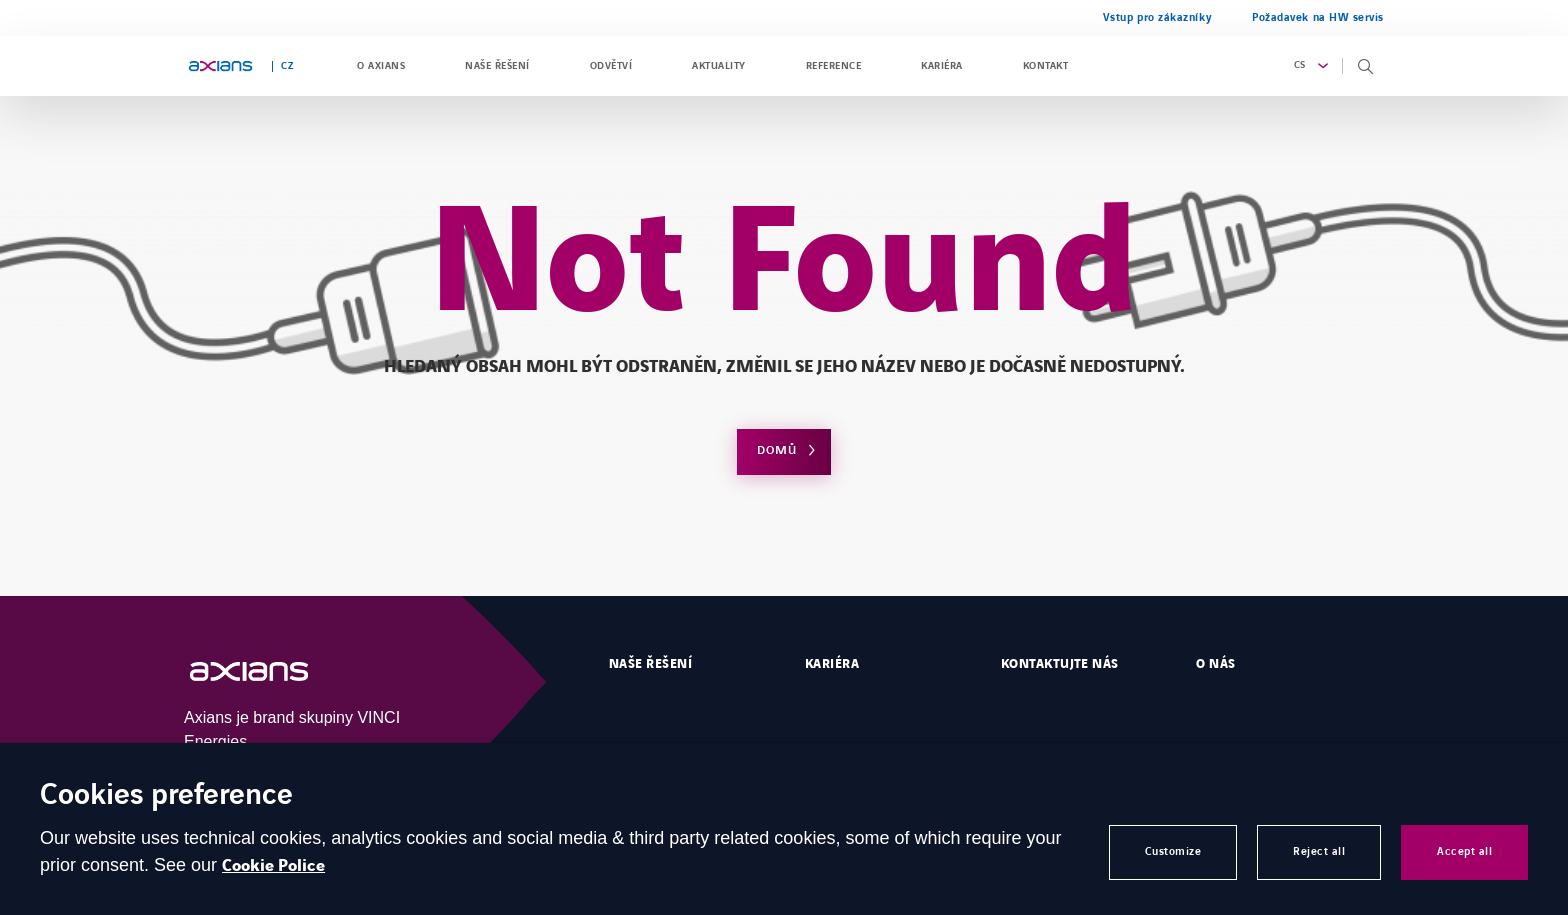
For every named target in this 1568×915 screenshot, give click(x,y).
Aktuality (718, 66)
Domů (777, 450)
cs (1300, 65)
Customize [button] (1173, 851)
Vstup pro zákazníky (1157, 17)
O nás (1215, 664)
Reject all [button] (1319, 851)
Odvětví (611, 66)
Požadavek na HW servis (1318, 17)
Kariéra (941, 66)
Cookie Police (273, 866)
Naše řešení (497, 66)
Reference (833, 66)
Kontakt (1045, 66)
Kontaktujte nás (1060, 664)
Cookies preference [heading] (166, 796)
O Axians (381, 66)
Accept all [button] (1464, 851)
